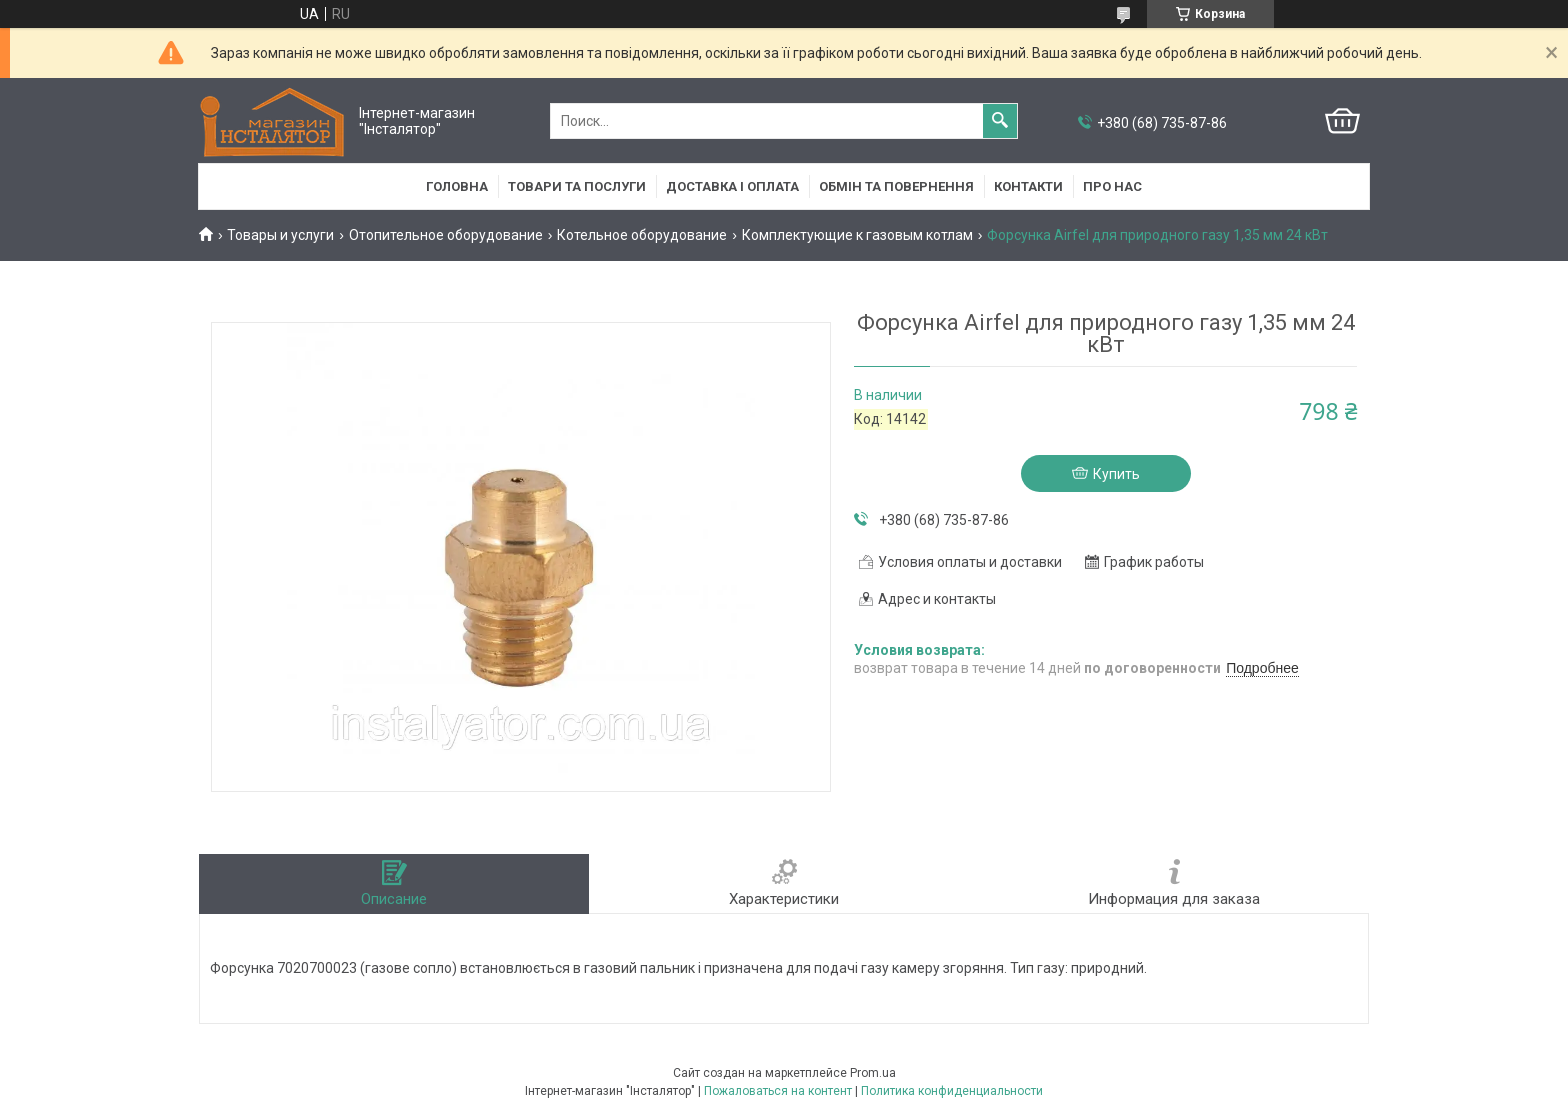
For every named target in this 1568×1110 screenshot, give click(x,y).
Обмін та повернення (896, 186)
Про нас (1112, 186)
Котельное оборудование (642, 235)
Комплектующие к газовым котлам (857, 235)
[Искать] (1000, 121)
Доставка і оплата (732, 186)
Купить (1116, 474)
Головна (457, 186)
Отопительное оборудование (446, 235)
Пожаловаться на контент (778, 1091)
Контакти (1028, 186)
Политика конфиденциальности (952, 1091)
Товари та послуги (577, 186)
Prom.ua (873, 1073)
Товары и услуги (280, 235)
